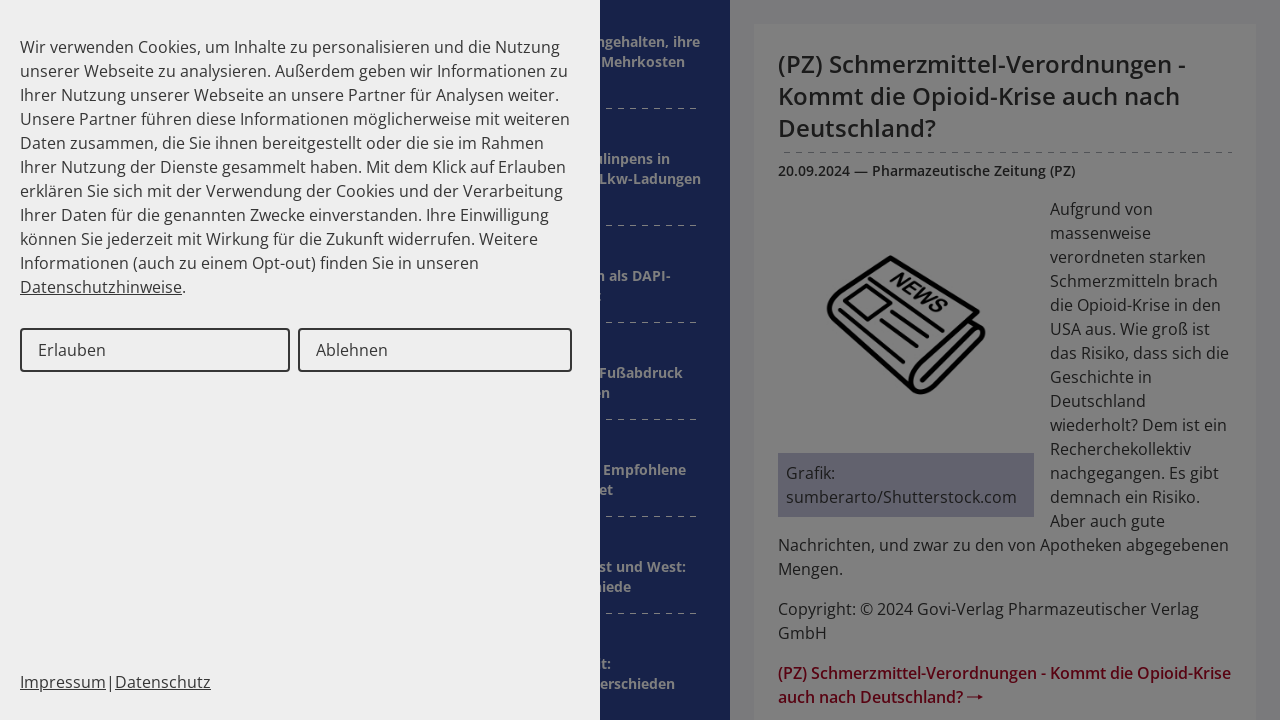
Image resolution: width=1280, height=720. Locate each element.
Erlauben (72, 350)
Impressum (63, 682)
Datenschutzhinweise (101, 287)
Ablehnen (352, 350)
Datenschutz (163, 682)
